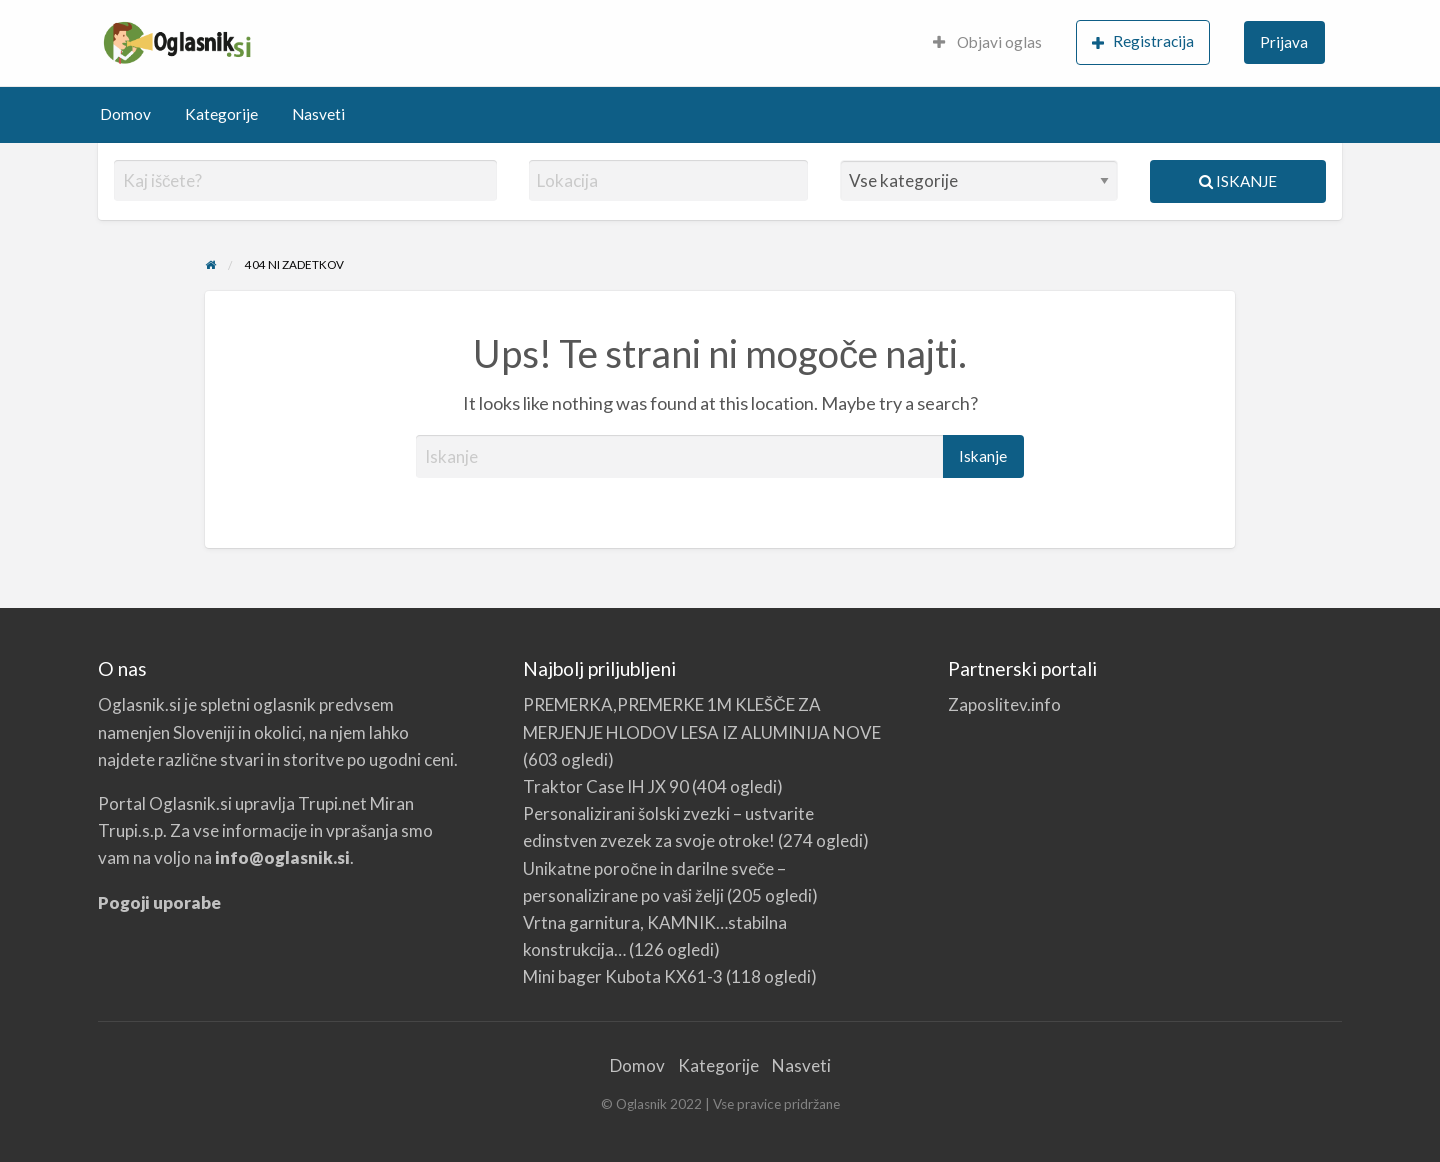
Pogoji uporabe (159, 902)
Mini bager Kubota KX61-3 (623, 976)
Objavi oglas (987, 42)
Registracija (1143, 41)
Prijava (1284, 42)
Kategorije (221, 114)
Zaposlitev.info (1004, 704)
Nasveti (318, 114)
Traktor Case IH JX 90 (606, 786)
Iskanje (1238, 181)
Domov (125, 114)
